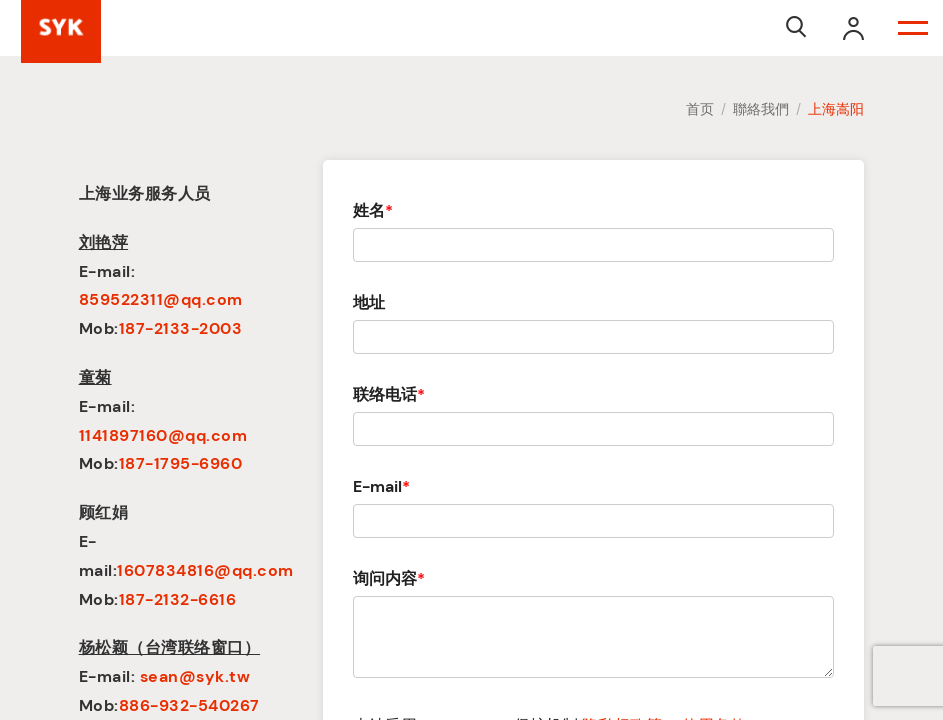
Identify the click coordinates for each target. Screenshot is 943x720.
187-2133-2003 (181, 328)
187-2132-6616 (178, 599)
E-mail (381, 486)
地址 (369, 302)
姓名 (373, 210)
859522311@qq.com (161, 299)
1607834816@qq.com (205, 570)
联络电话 (389, 394)
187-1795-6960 (181, 463)
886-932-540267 (189, 705)
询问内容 (389, 578)
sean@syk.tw (195, 676)
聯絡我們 (761, 109)
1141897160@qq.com (163, 435)
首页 (700, 109)
